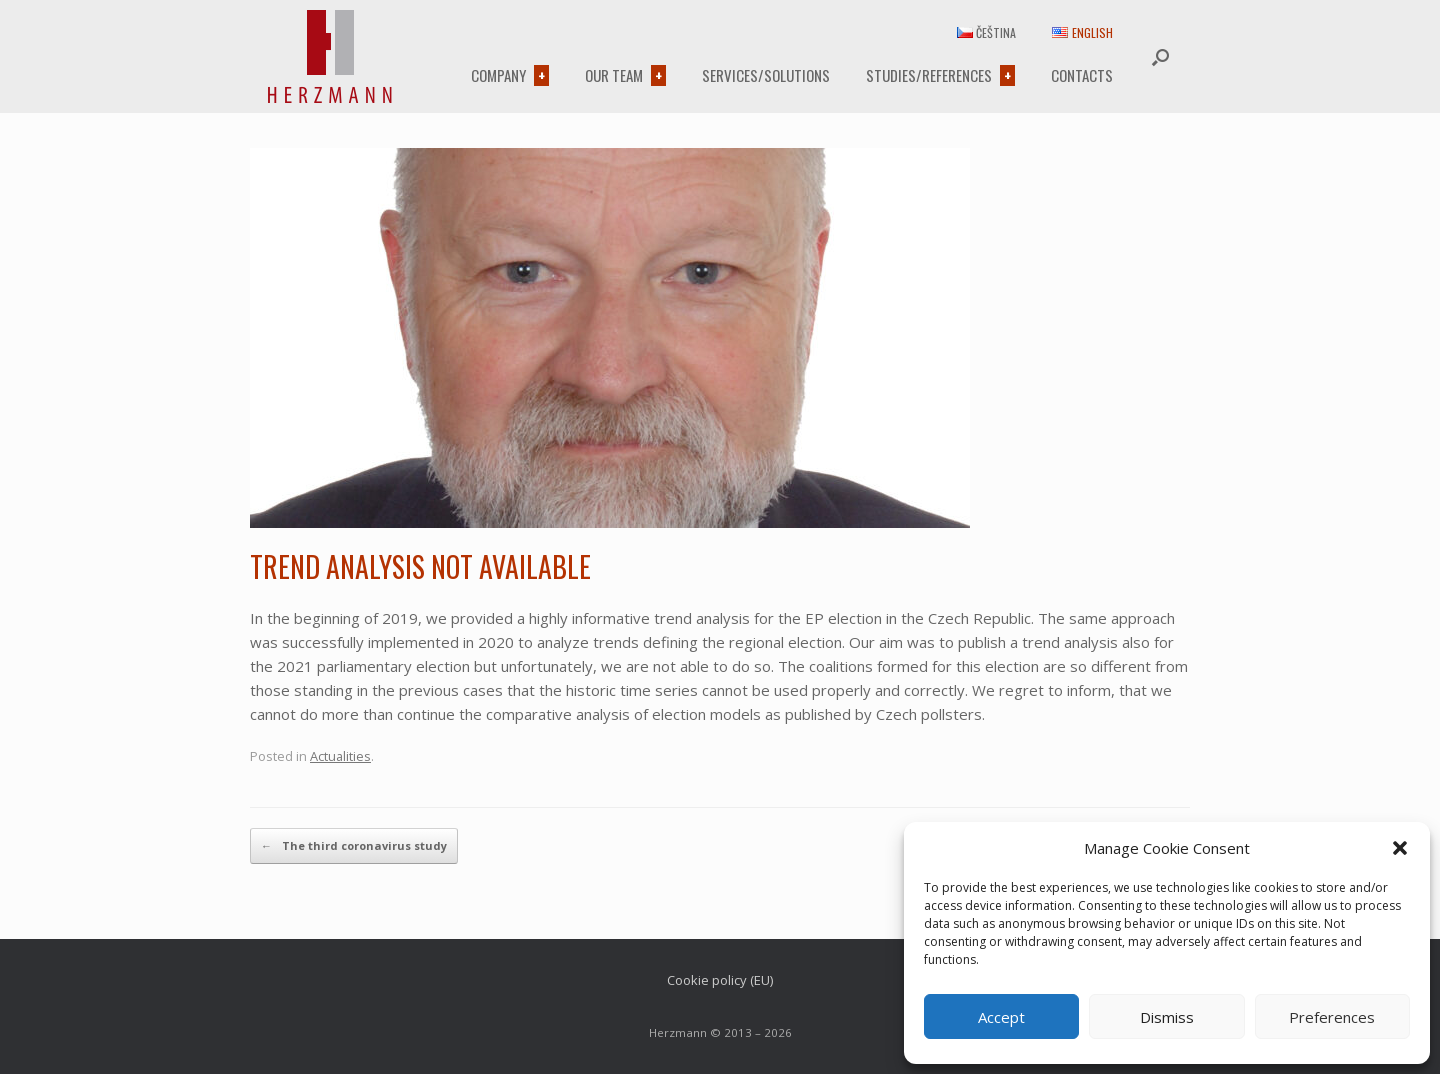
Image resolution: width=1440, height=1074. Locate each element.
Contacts (1082, 75)
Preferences (1332, 1017)
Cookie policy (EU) (720, 980)
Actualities (340, 756)
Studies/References (929, 75)
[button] (1400, 848)
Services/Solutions (766, 75)
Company (498, 75)
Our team (614, 75)
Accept (1001, 1017)
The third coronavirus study (354, 846)
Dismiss (1167, 1017)
